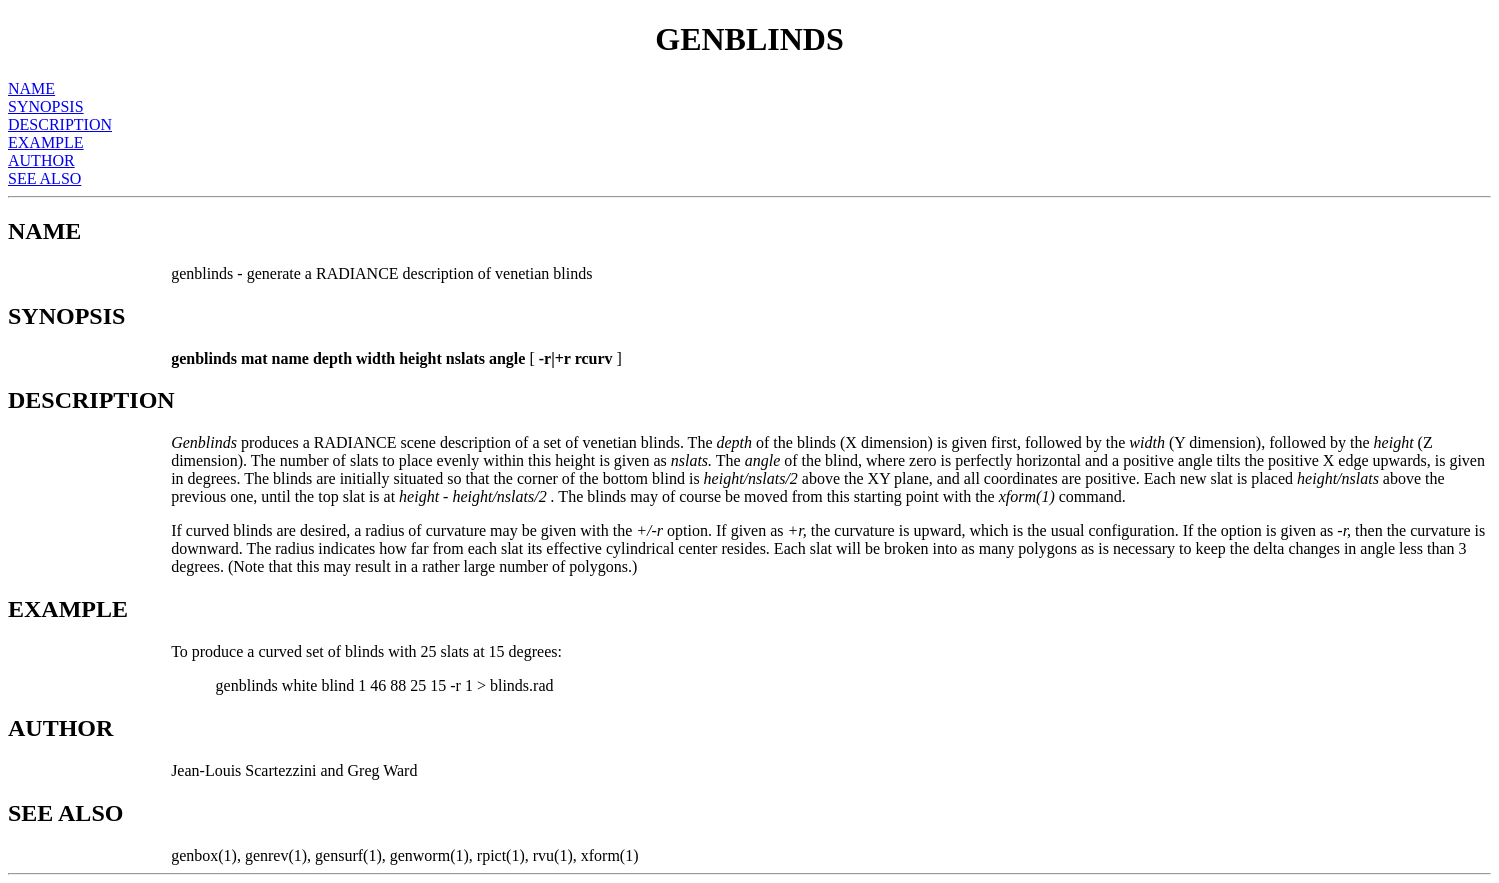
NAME (31, 88)
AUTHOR (41, 160)
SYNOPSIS (46, 106)
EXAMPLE (46, 142)
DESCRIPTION (60, 124)
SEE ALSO (44, 178)
